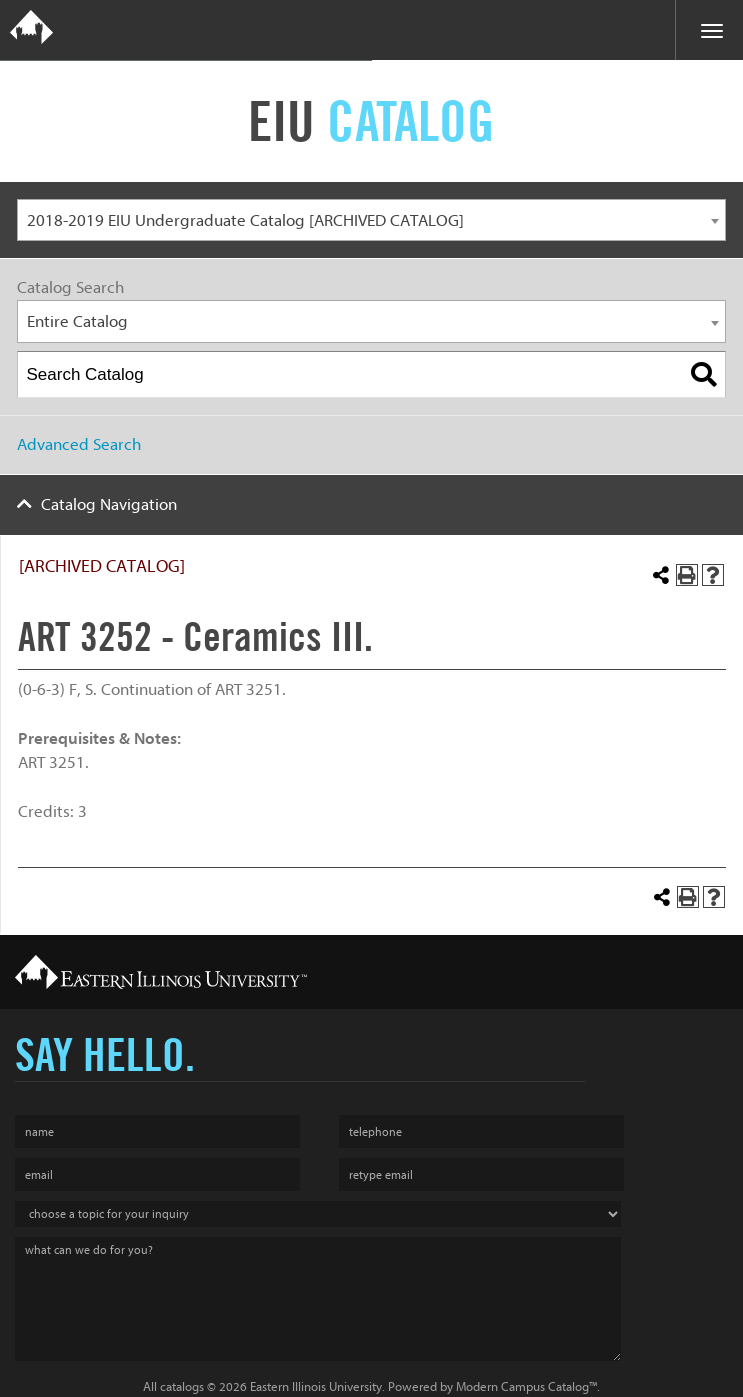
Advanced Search (79, 444)
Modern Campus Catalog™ (526, 1386)
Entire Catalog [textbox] (77, 321)
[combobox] (371, 220)
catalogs (182, 1386)
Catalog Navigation (109, 504)
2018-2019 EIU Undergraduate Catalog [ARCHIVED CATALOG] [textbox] (245, 220)
